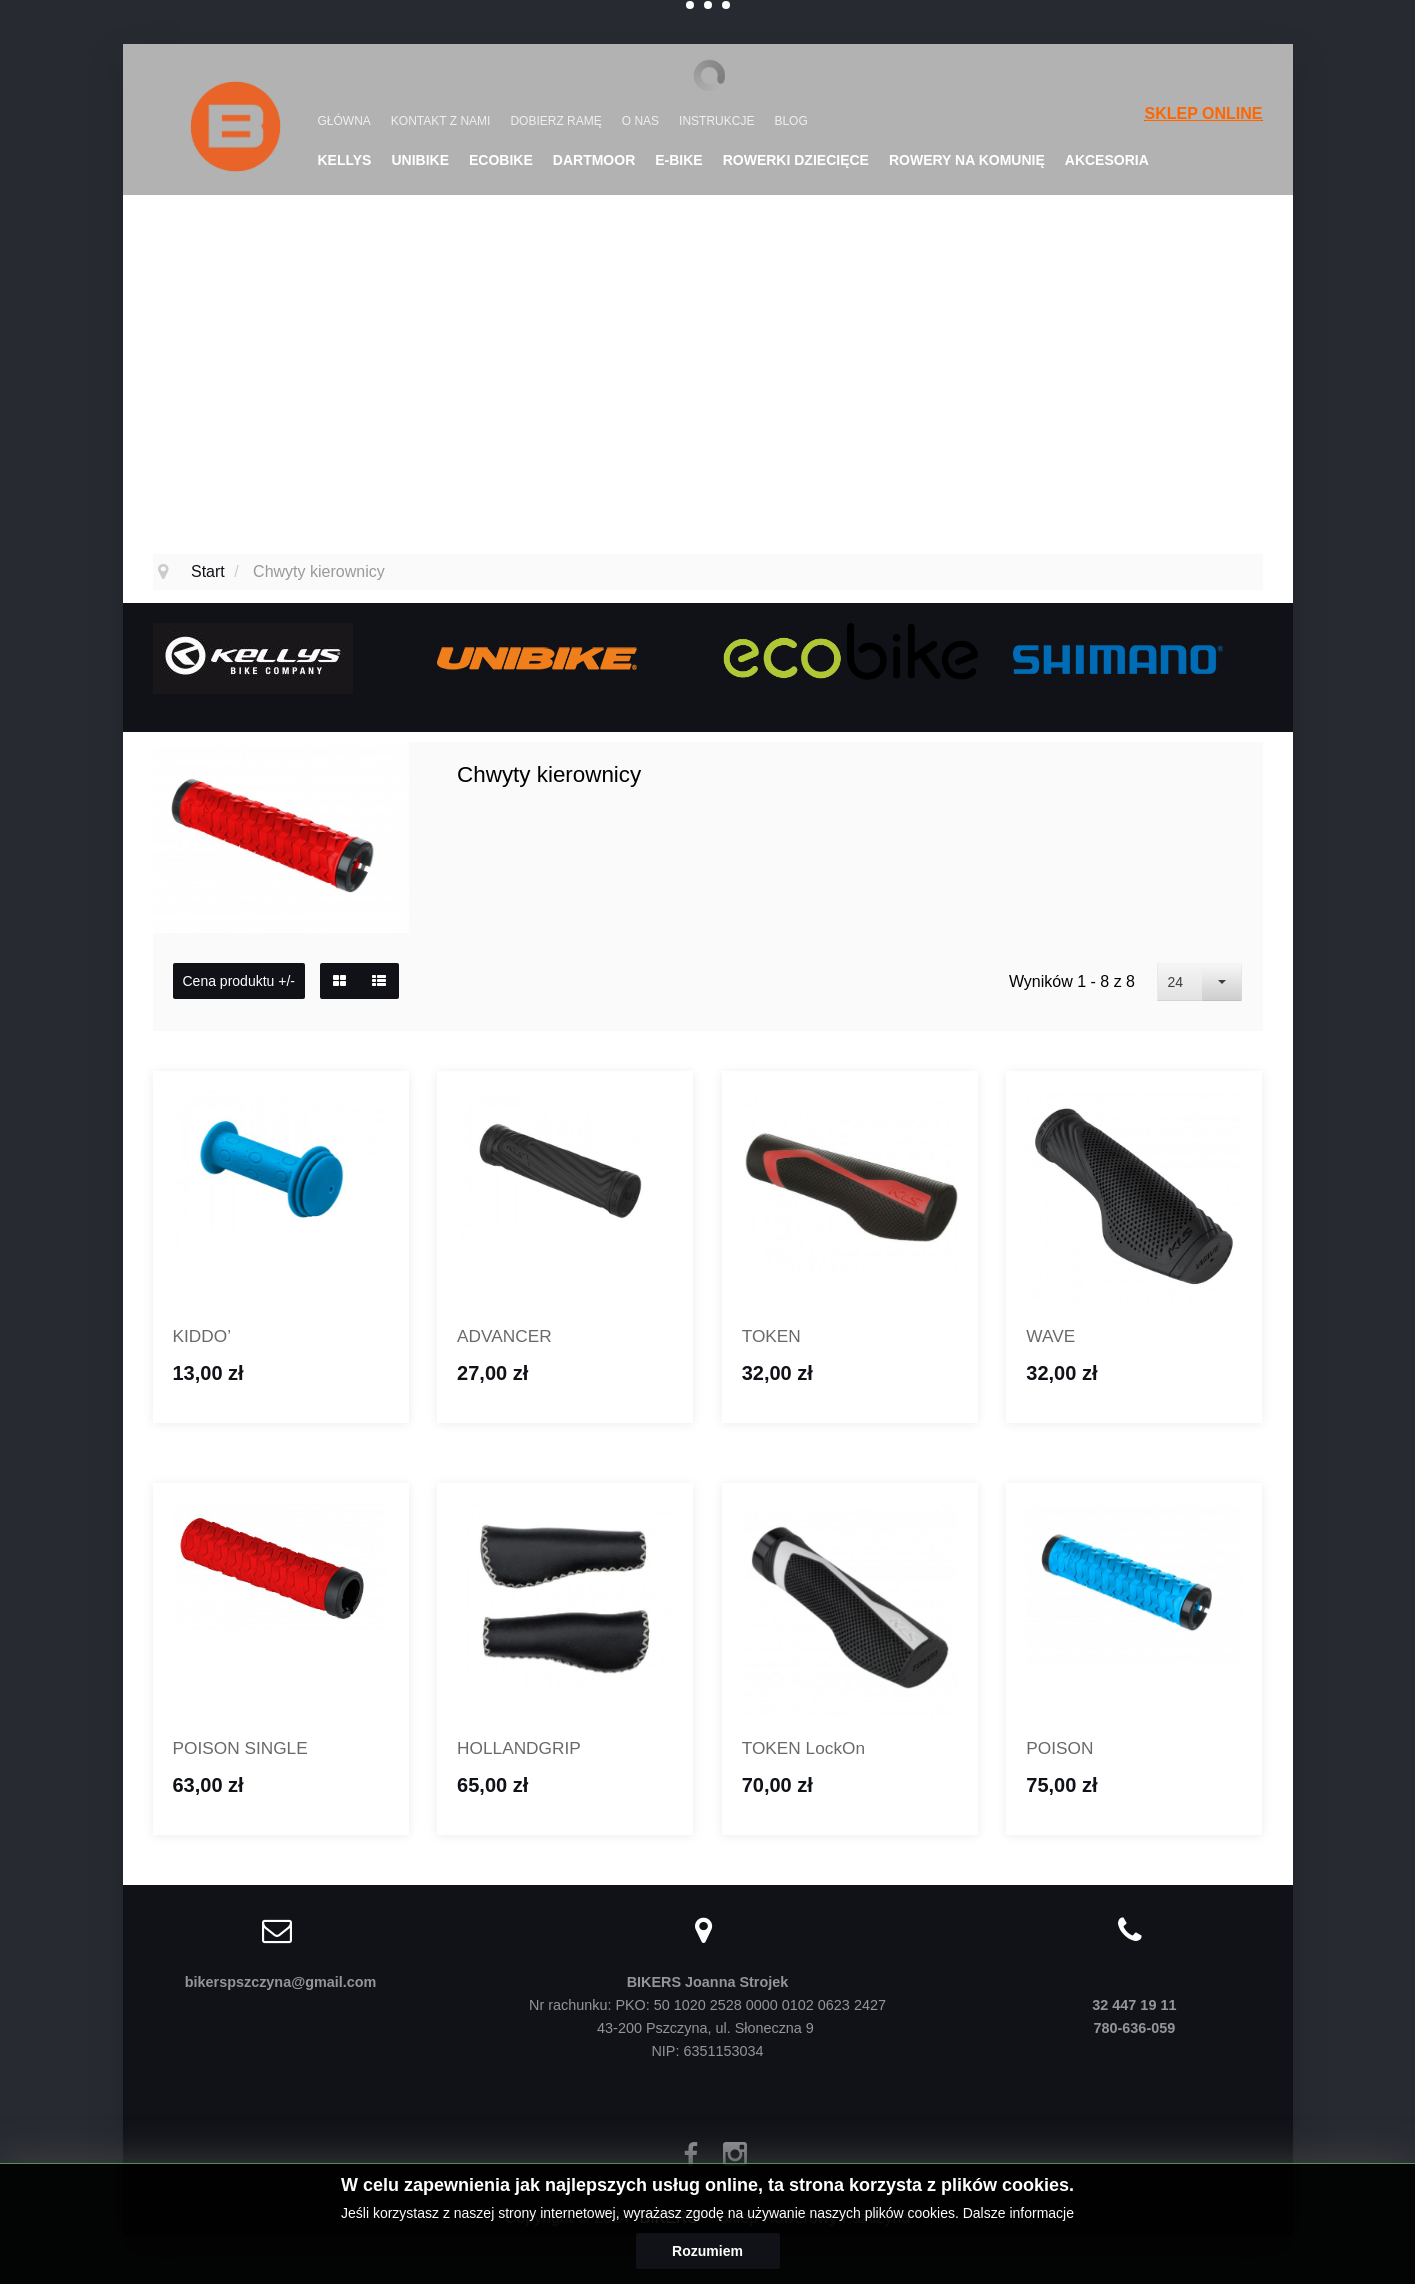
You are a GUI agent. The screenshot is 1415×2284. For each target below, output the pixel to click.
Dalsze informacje (1018, 2213)
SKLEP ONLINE (1204, 113)
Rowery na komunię (967, 160)
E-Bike (678, 160)
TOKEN (775, 1337)
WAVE (1053, 1337)
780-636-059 (1135, 2033)
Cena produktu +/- (239, 981)
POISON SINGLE (248, 1751)
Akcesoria (1107, 160)
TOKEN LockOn (810, 1751)
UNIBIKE (420, 160)
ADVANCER (509, 1337)
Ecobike (501, 160)
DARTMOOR (594, 160)
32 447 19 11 (1134, 2010)
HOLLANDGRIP (526, 1751)
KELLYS (345, 160)
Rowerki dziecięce (796, 160)
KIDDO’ (205, 1337)
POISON (1063, 1751)
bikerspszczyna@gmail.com (281, 1987)
